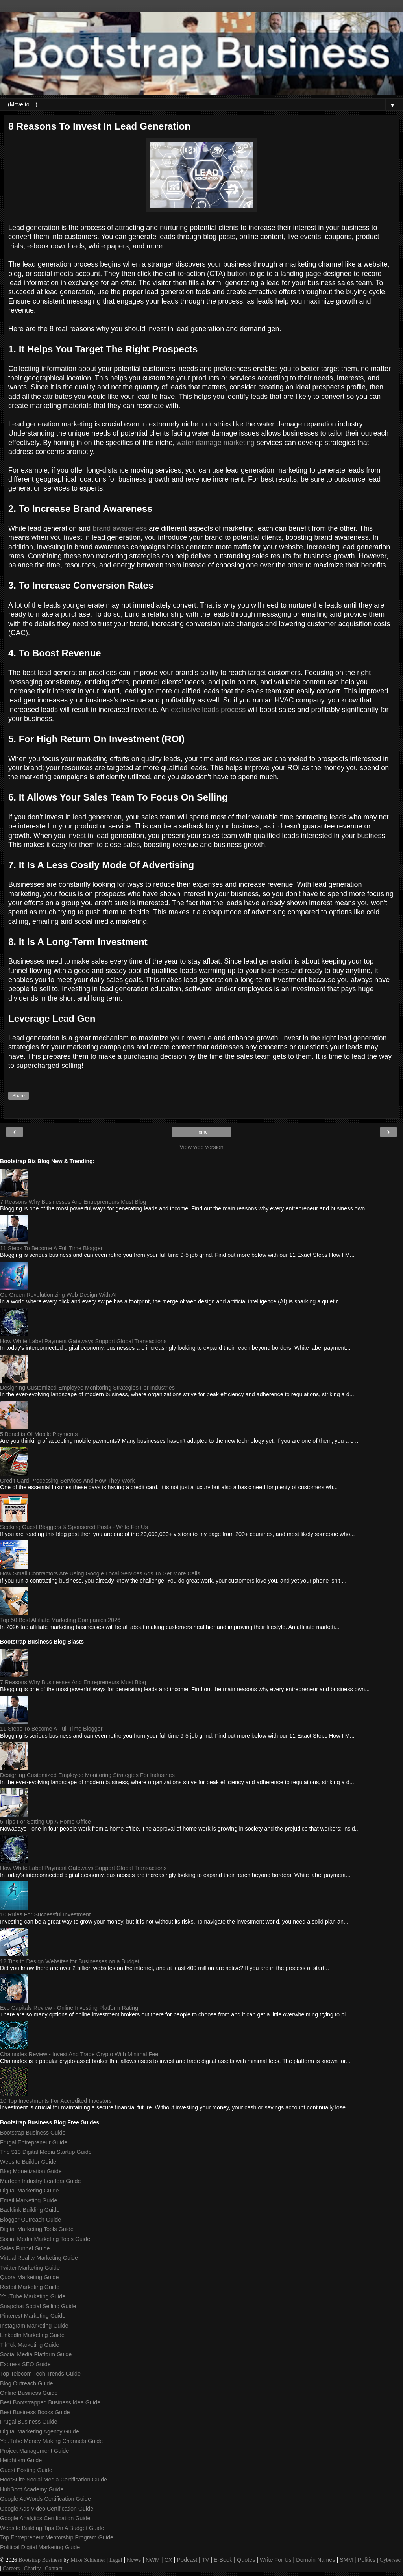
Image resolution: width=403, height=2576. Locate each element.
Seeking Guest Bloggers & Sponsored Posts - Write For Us (74, 1527)
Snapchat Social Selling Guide (38, 2306)
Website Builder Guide (28, 2162)
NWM (153, 2560)
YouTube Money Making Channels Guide (51, 2441)
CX (168, 2560)
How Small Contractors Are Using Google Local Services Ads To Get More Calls (100, 1573)
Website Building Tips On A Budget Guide (52, 2528)
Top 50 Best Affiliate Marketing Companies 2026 (60, 1620)
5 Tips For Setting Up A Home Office (45, 1821)
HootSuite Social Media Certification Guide (53, 2479)
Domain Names (315, 2560)
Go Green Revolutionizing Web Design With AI (58, 1295)
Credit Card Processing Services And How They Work (67, 1480)
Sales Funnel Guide (25, 2248)
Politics (367, 2560)
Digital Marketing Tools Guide (37, 2229)
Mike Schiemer (87, 2560)
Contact (54, 2568)
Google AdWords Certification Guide (45, 2499)
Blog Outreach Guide (26, 2383)
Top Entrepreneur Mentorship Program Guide (56, 2537)
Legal (115, 2560)
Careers (11, 2568)
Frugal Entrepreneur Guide (33, 2142)
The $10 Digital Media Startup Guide (46, 2152)
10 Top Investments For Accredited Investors (56, 2101)
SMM (346, 2560)
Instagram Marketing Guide (34, 2325)
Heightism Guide (21, 2460)
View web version (201, 1147)
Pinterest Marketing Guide (32, 2316)
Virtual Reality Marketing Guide (39, 2258)
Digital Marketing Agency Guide (39, 2431)
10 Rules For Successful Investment (45, 1914)
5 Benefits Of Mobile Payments (39, 1434)
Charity (32, 2568)
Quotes (246, 2560)
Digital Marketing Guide (29, 2190)
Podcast (187, 2560)
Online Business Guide (28, 2393)
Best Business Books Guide (35, 2412)
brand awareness (119, 528)
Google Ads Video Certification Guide (46, 2509)
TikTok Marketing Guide (29, 2345)
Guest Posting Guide (26, 2470)
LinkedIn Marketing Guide (32, 2335)
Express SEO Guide (25, 2364)
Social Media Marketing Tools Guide (45, 2239)
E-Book (223, 2560)
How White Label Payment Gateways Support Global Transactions (83, 1341)
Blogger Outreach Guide (30, 2219)
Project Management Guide (34, 2451)
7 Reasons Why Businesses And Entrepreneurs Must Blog (73, 1202)
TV (205, 2560)
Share (18, 1096)
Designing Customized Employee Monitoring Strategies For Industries (87, 1387)
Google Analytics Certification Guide (45, 2518)
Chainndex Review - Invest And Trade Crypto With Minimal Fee (79, 2054)
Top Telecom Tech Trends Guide (40, 2373)
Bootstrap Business (40, 2560)
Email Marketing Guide (28, 2200)
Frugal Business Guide (28, 2421)
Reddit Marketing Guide (29, 2287)
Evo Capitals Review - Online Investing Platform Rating (69, 2008)
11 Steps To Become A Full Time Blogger (51, 1248)
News (134, 2560)
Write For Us (275, 2560)
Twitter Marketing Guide (30, 2268)
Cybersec (390, 2560)
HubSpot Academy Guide (32, 2489)
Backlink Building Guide (29, 2210)
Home (201, 1132)
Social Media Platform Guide (36, 2354)
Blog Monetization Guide (31, 2171)
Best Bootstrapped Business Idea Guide (50, 2402)
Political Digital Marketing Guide (40, 2547)
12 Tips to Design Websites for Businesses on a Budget (69, 1961)
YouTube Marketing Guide (32, 2296)
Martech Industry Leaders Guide (40, 2181)
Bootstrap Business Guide (32, 2132)
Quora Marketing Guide (29, 2277)
